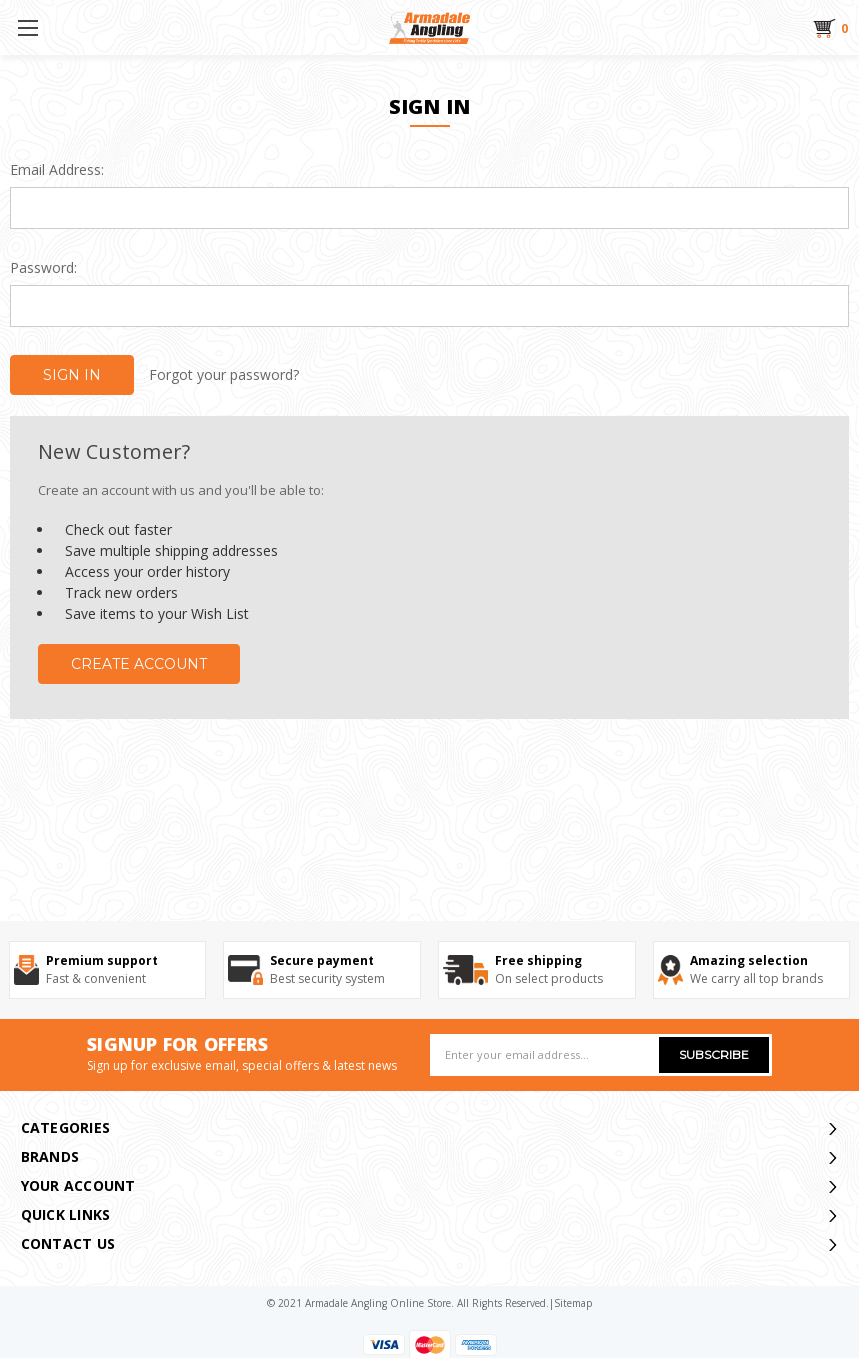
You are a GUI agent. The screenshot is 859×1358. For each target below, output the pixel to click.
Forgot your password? (224, 375)
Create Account (139, 664)
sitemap (573, 1303)
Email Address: (57, 169)
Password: (43, 267)
